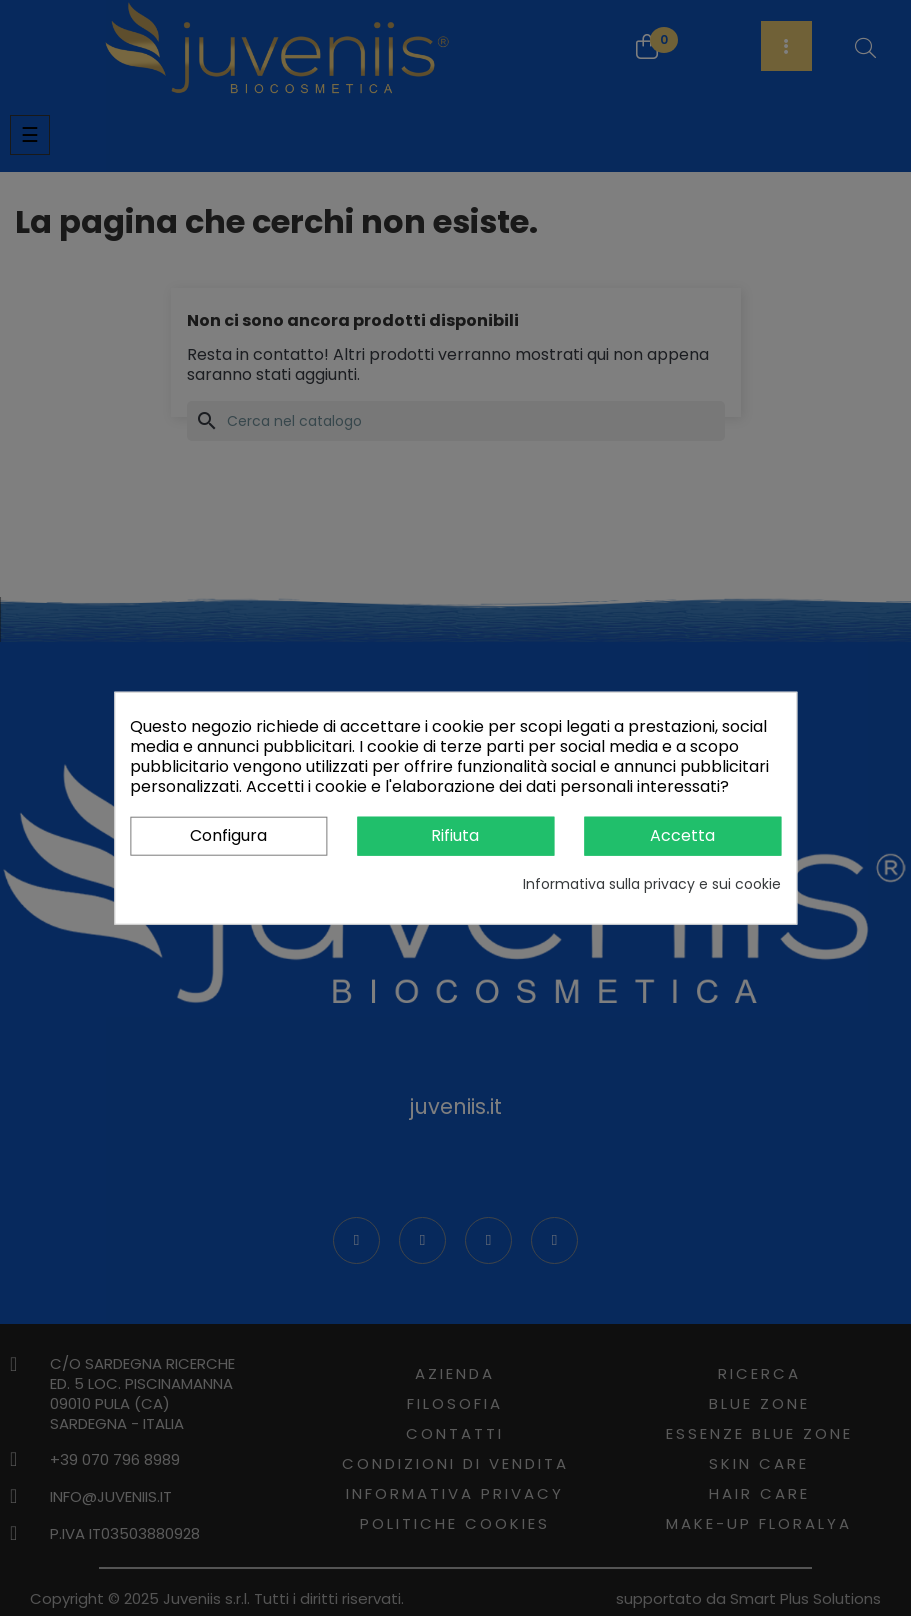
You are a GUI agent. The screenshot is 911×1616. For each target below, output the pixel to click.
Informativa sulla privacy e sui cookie (652, 883)
